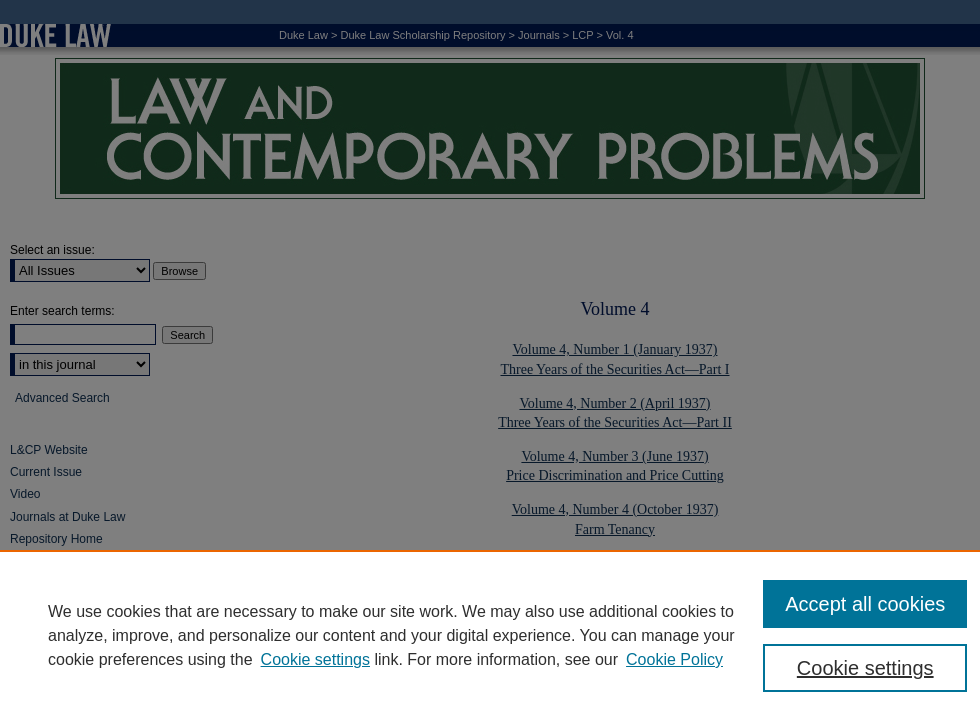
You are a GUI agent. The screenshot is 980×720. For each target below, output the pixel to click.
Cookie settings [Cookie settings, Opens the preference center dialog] (865, 668)
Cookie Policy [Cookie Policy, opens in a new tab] (674, 659)
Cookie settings (315, 659)
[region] (490, 635)
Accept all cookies (865, 604)
